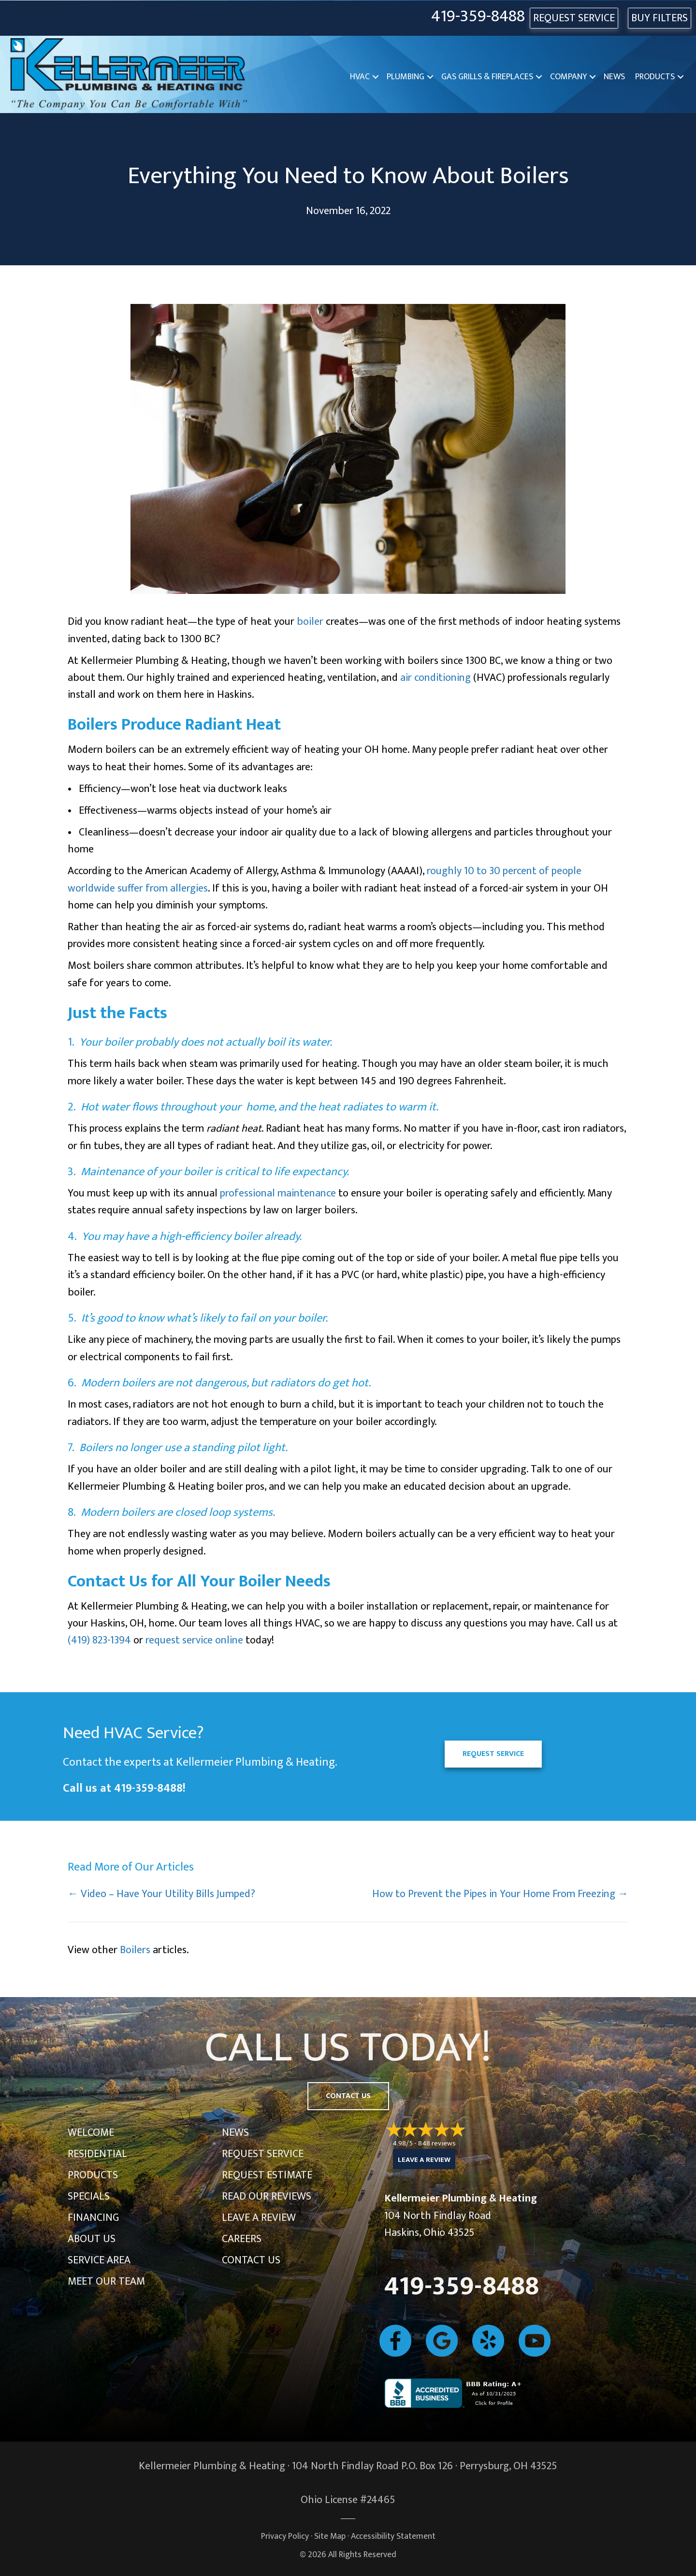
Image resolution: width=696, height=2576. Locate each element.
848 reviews (437, 2143)
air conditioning (435, 678)
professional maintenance (278, 1193)
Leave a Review (259, 2218)
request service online (194, 1640)
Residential (97, 2154)
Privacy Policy (285, 2536)
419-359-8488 (478, 16)
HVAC (360, 77)
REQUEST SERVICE (574, 18)
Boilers (135, 1950)
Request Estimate (267, 2175)
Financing (93, 2218)
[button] (375, 77)
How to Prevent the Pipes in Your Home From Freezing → (500, 1893)
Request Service (263, 2154)
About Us (92, 2239)
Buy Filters (659, 18)
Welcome (91, 2133)
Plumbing (405, 77)
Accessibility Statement (393, 2536)
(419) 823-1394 (99, 1640)
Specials (89, 2196)
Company (568, 77)
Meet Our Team (106, 2281)
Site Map (330, 2536)
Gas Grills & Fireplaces (487, 77)
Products (655, 77)
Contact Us (251, 2260)
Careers (241, 2239)
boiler (310, 622)
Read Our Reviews (266, 2196)
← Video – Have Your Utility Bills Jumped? (161, 1893)
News (614, 77)
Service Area (99, 2260)
